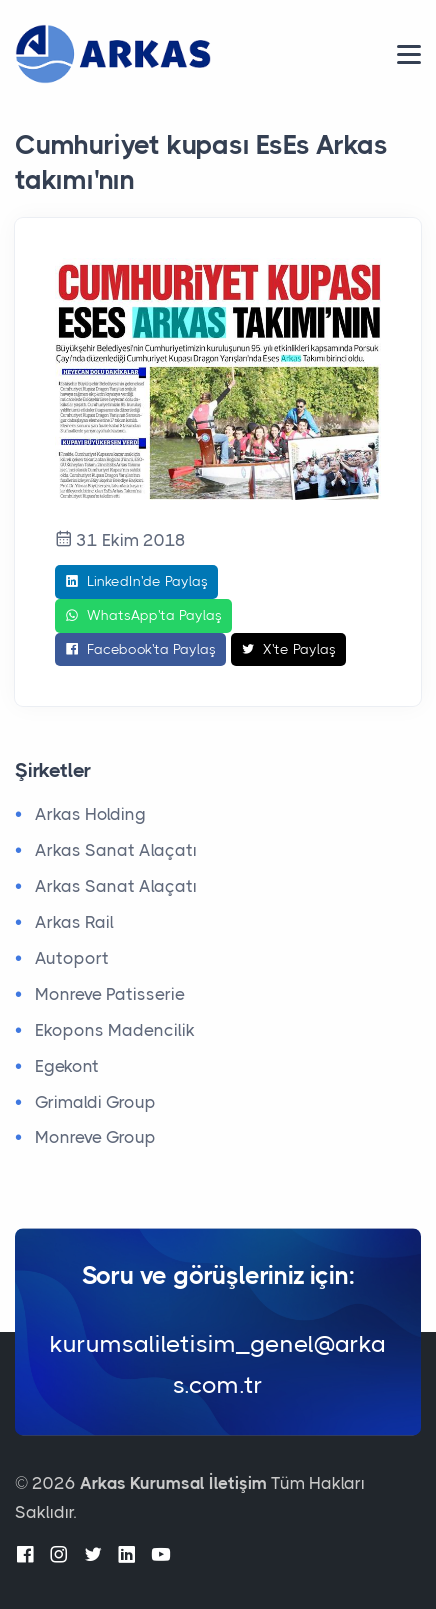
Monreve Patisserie (110, 994)
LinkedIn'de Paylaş (136, 582)
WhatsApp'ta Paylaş (143, 616)
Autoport (72, 958)
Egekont (67, 1066)
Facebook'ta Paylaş (140, 650)
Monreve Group (95, 1137)
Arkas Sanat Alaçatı (116, 850)
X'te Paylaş (288, 650)
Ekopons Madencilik (115, 1030)
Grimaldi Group (95, 1102)
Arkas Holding (90, 814)
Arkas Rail (74, 922)
